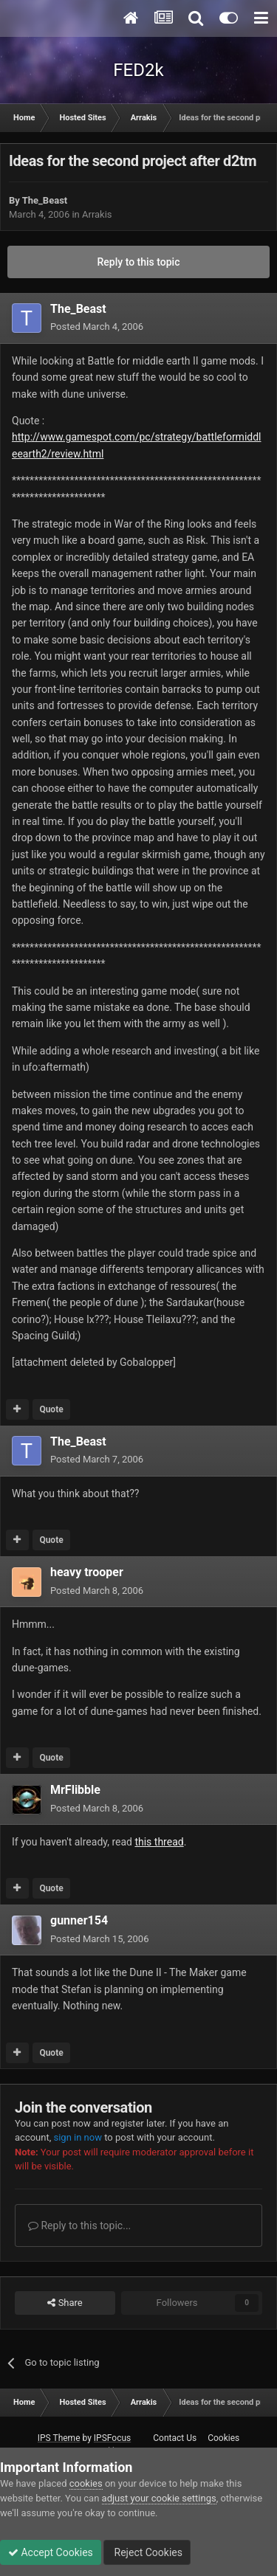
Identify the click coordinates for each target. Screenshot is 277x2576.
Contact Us (174, 2438)
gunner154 (79, 1920)
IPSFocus (112, 2438)
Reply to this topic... (79, 2225)
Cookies (223, 2438)
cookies (86, 2483)
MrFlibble (75, 1790)
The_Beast (45, 200)
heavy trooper (86, 1572)
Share (64, 2303)
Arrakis (97, 214)
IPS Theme (59, 2438)
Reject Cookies (147, 2552)
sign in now (77, 2137)
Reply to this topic (139, 262)
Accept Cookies (50, 2552)
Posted (96, 326)
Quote (51, 1409)
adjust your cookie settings (159, 2498)
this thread (158, 1842)
